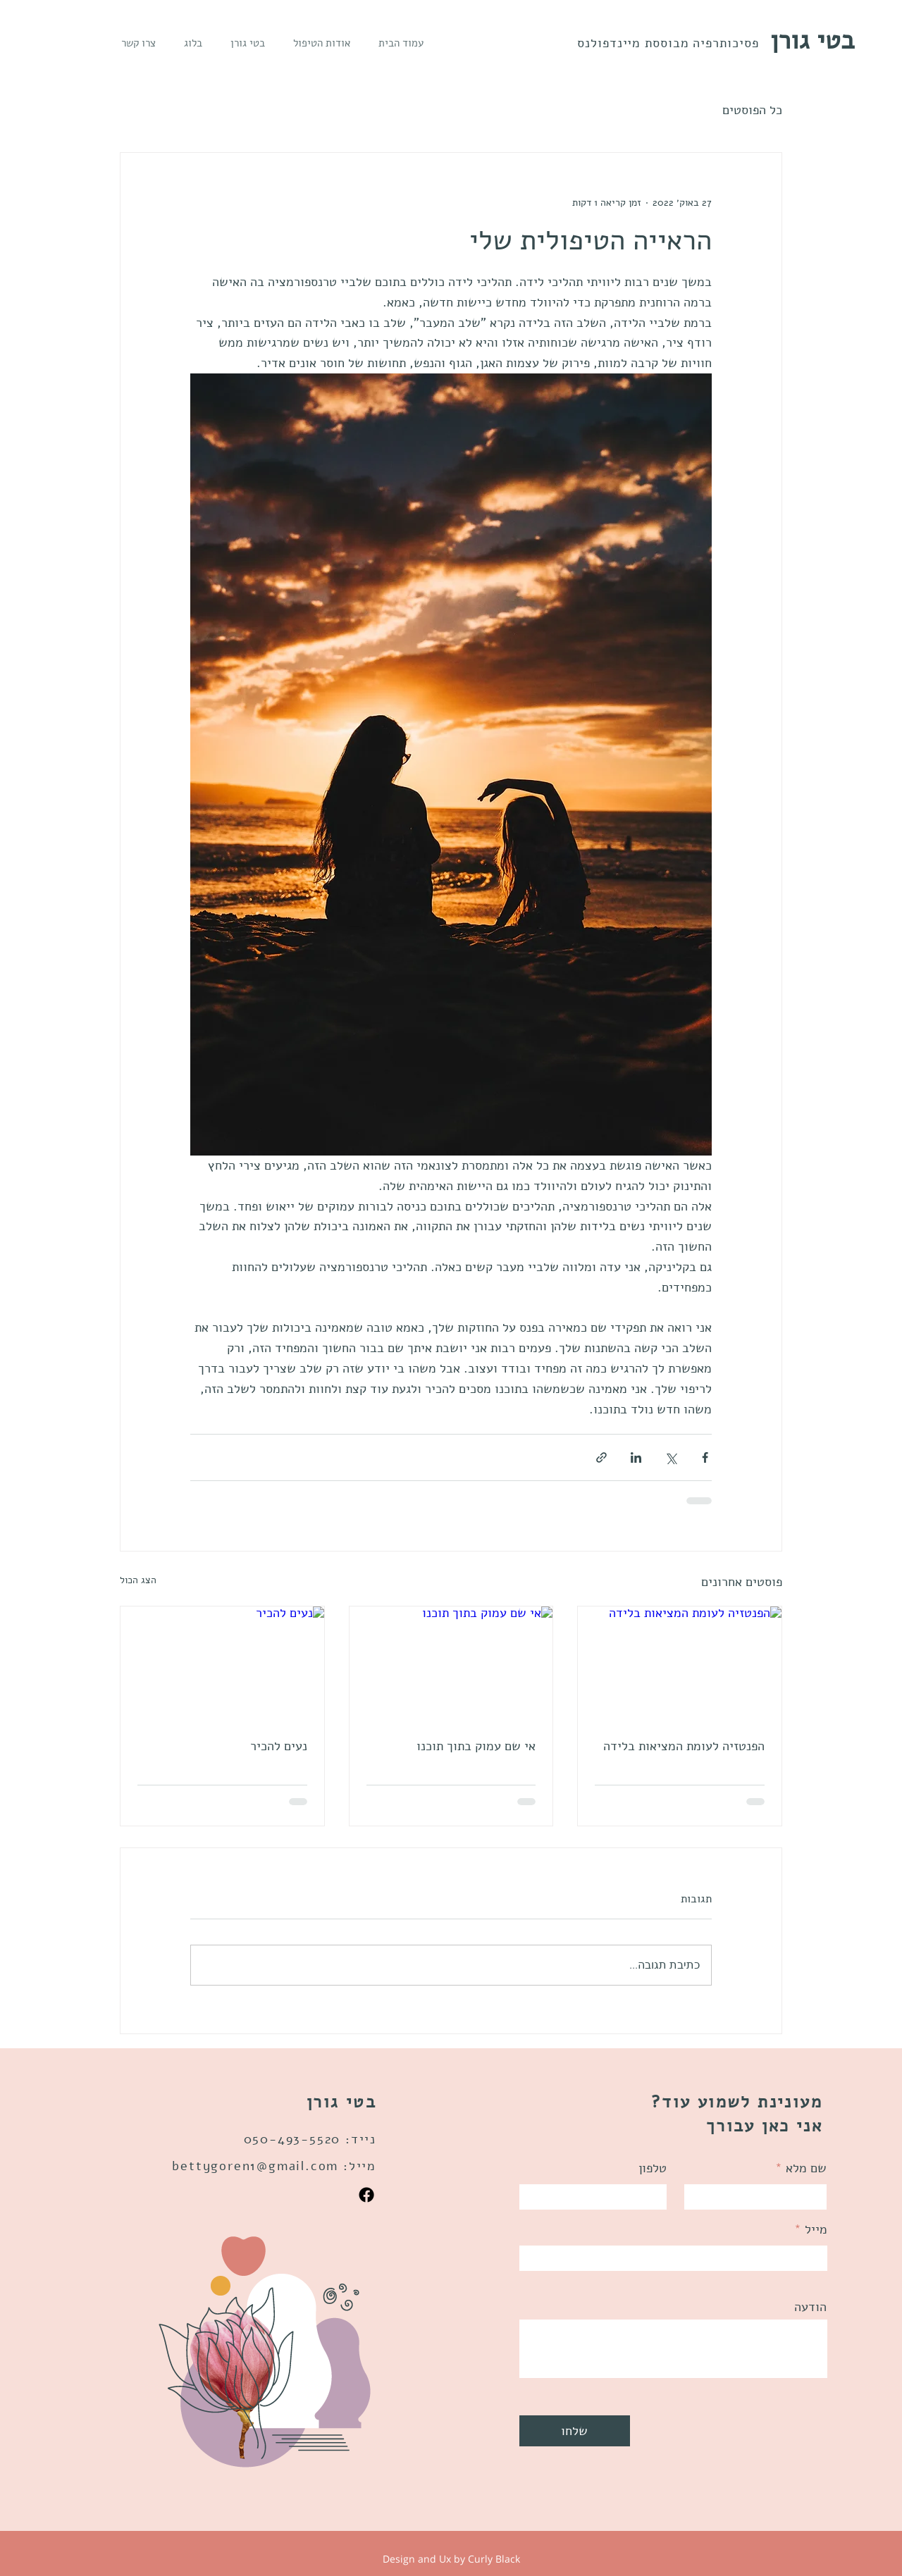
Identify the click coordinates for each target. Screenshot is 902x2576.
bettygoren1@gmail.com (255, 2165)
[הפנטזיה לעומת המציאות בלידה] (679, 1663)
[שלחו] (574, 2430)
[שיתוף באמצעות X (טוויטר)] (670, 1457)
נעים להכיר (278, 1746)
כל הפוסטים (752, 109)
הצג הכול (138, 1580)
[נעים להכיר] (222, 1663)
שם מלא (806, 2168)
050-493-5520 (292, 2139)
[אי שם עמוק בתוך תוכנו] (451, 1663)
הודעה (810, 2307)
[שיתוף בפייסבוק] (705, 1457)
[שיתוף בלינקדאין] (636, 1457)
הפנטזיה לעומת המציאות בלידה (684, 1746)
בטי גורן (812, 40)
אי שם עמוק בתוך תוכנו (476, 1746)
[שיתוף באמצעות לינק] (601, 1457)
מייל (816, 2229)
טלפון (652, 2168)
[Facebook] (366, 2195)
